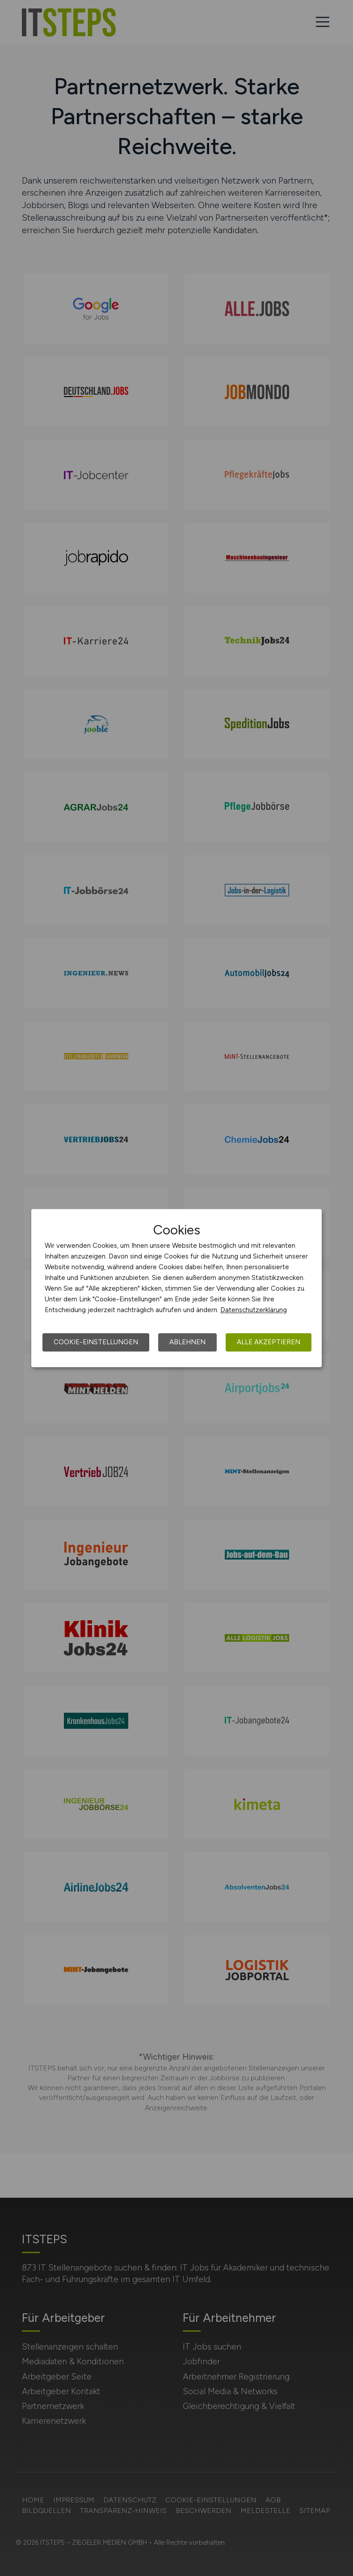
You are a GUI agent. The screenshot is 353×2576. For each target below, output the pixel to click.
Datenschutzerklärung (253, 1310)
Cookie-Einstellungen (96, 1342)
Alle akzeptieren (268, 1342)
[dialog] (176, 1288)
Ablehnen (187, 1342)
